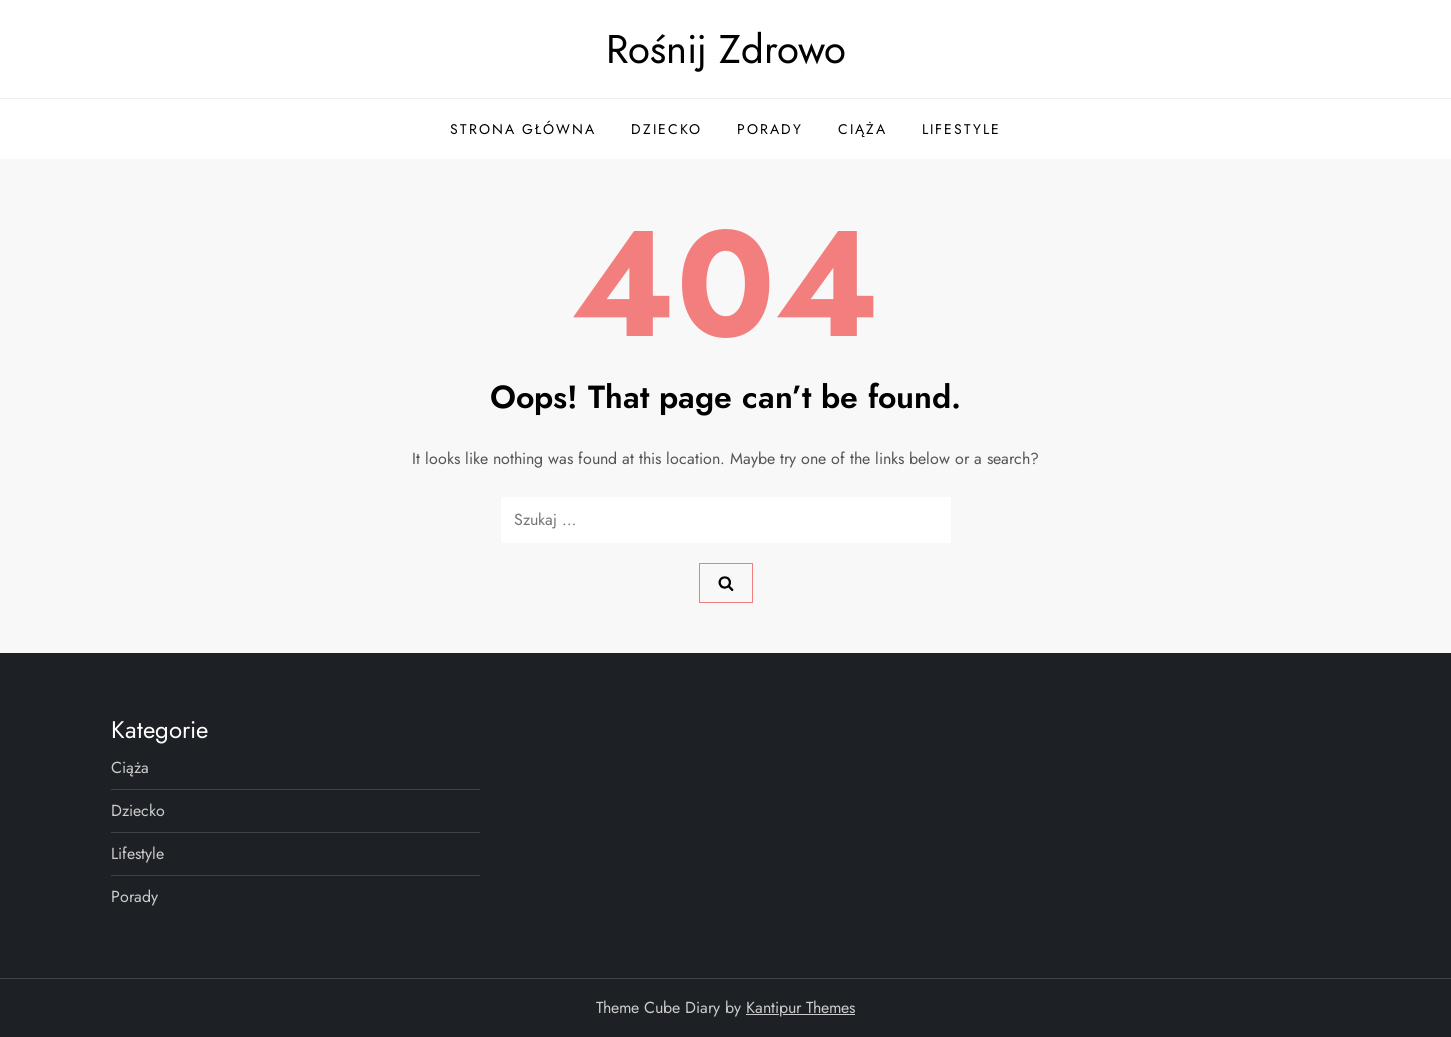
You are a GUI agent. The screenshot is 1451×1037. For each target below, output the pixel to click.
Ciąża (862, 129)
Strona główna (523, 129)
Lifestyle (961, 129)
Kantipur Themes (800, 1007)
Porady (770, 129)
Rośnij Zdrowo (726, 49)
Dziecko (666, 129)
